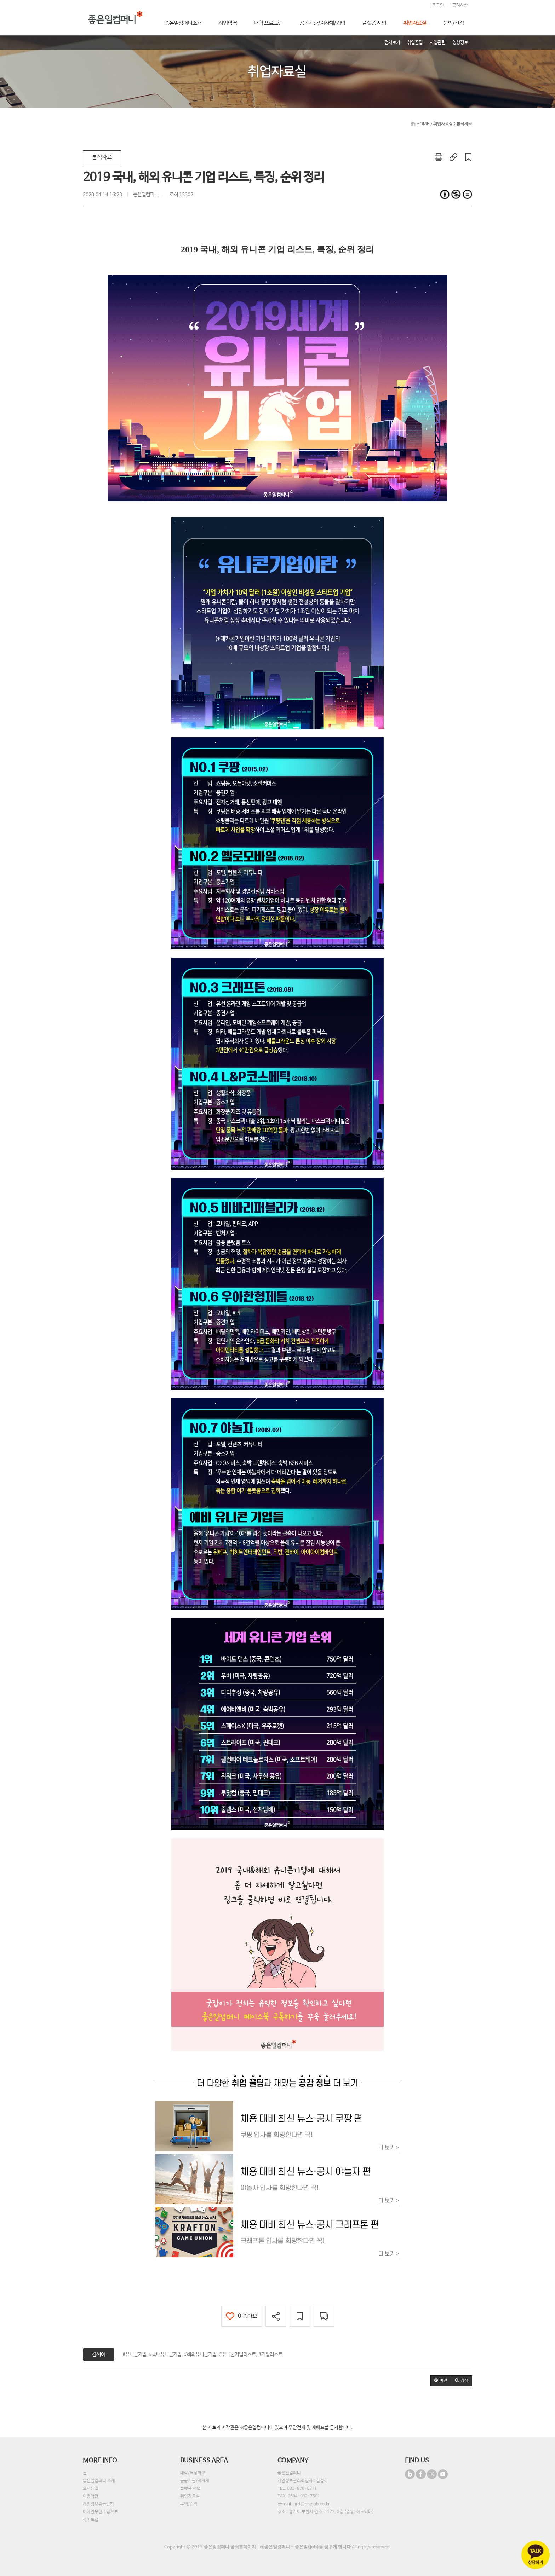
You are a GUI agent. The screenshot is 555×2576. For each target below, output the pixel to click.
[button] (440, 2380)
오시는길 (90, 2488)
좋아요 (241, 2316)
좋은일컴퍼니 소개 (99, 2480)
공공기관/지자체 (194, 2480)
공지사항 (460, 5)
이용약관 (90, 2496)
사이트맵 (90, 2519)
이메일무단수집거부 (100, 2511)
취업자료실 (190, 2496)
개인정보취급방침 (98, 2504)
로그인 (438, 5)
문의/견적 (189, 2504)
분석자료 (102, 157)
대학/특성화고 (192, 2473)
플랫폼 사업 (190, 2488)
